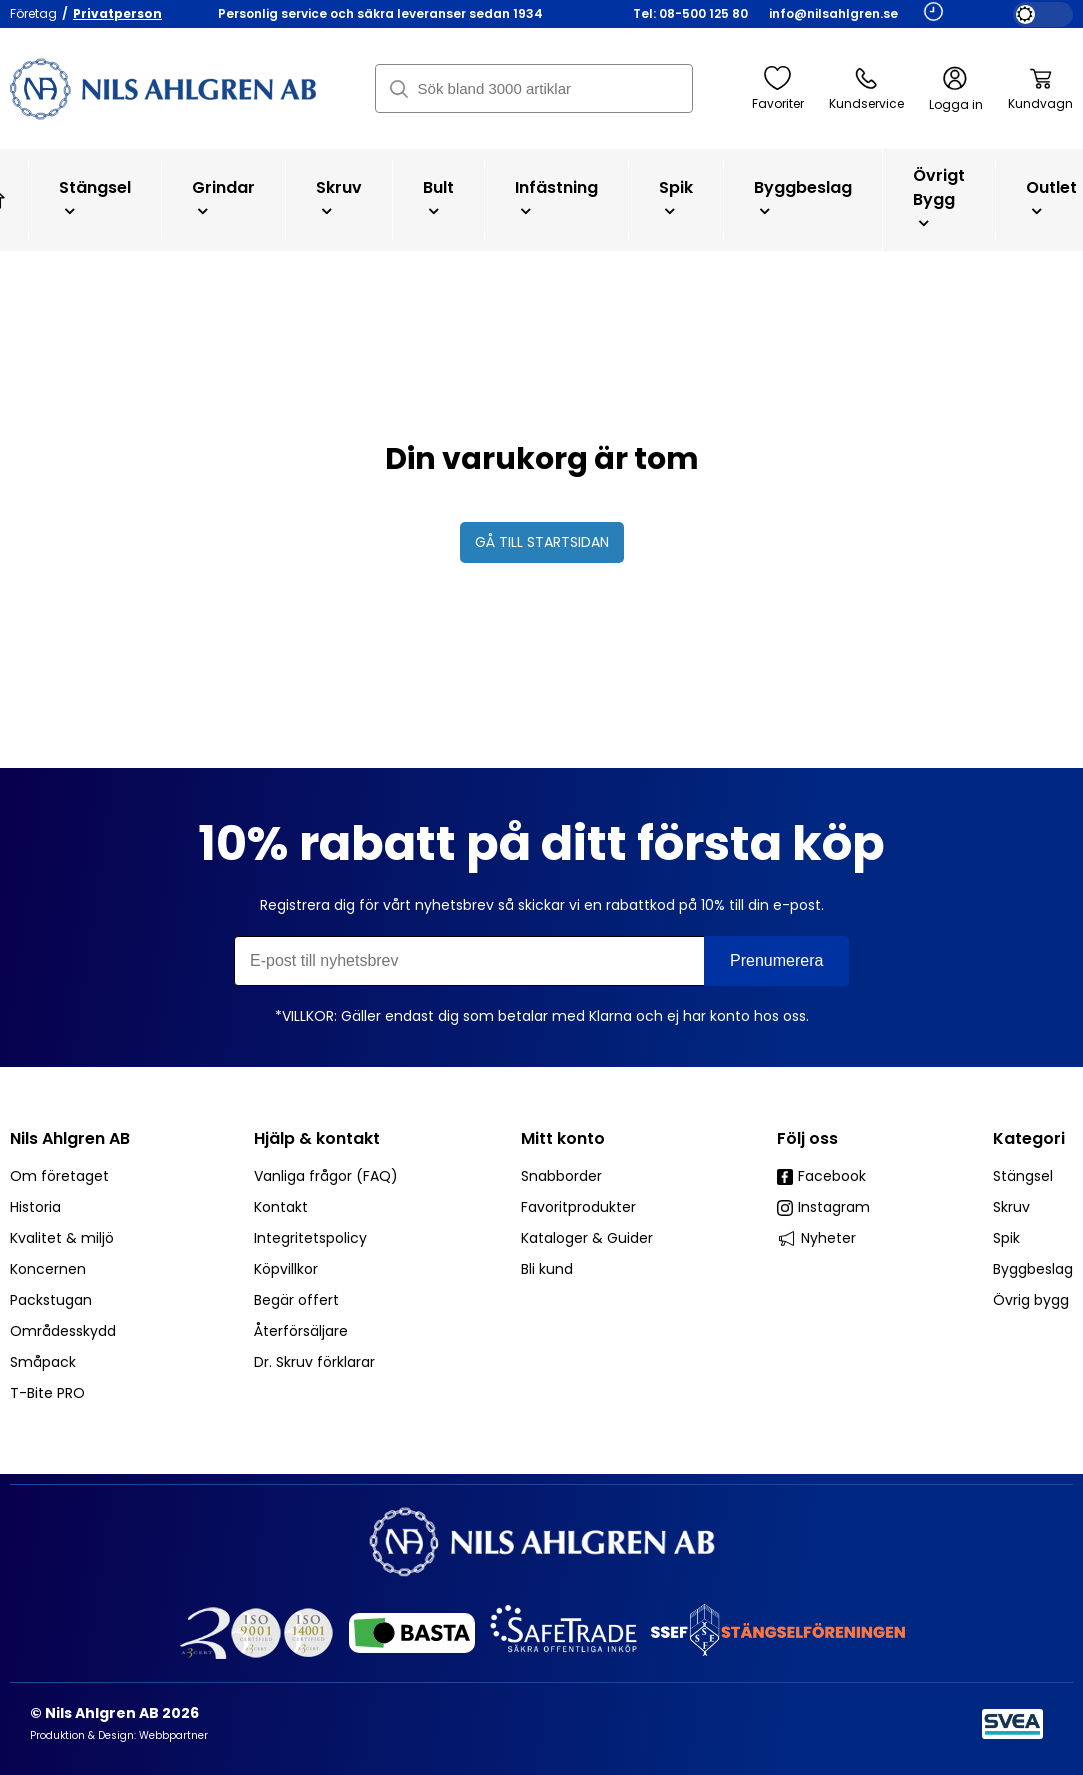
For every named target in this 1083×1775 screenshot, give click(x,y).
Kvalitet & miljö (62, 1238)
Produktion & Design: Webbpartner (119, 1735)
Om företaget (59, 1176)
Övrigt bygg (939, 197)
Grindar (223, 197)
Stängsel (95, 197)
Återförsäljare (301, 1331)
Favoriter (778, 89)
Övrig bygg (1031, 1300)
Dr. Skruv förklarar (314, 1362)
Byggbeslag (803, 197)
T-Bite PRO (47, 1393)
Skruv (339, 197)
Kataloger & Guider (587, 1238)
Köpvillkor (286, 1269)
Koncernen (48, 1269)
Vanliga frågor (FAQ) (326, 1176)
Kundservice (866, 89)
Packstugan (51, 1300)
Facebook (821, 1176)
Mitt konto (563, 1138)
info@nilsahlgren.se (833, 13)
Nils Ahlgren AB (70, 1138)
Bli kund (547, 1269)
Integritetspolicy (310, 1238)
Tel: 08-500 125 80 (690, 13)
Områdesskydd (63, 1331)
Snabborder (561, 1176)
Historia (35, 1207)
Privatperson (117, 13)
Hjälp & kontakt (317, 1138)
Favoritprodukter (578, 1207)
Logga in (956, 89)
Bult (438, 197)
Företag (33, 13)
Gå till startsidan (542, 542)
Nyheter (816, 1238)
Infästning (556, 197)
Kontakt (281, 1207)
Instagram (823, 1207)
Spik (676, 197)
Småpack (43, 1362)
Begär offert (296, 1300)
